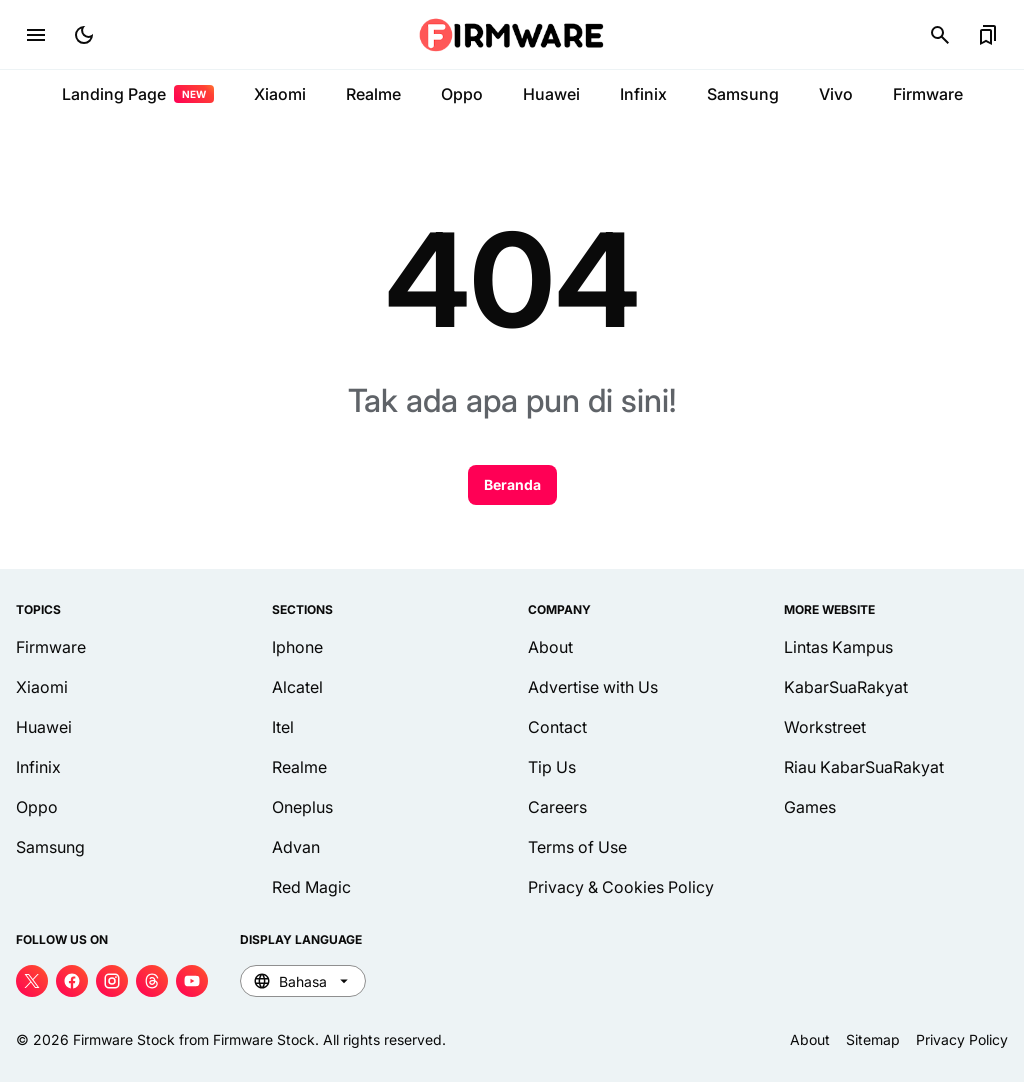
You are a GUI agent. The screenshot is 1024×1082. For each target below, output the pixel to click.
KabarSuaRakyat (846, 687)
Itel (283, 727)
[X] (32, 981)
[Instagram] (112, 981)
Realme (373, 94)
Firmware (928, 94)
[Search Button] (940, 35)
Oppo (462, 94)
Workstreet (825, 727)
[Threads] (152, 981)
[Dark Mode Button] (84, 35)
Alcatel (297, 687)
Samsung (743, 94)
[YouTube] (192, 981)
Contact (557, 727)
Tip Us (552, 767)
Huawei (551, 94)
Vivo (836, 94)
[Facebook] (72, 981)
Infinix (643, 94)
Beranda (512, 484)
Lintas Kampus (838, 647)
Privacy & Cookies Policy (621, 887)
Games (810, 807)
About (550, 647)
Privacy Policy (962, 1039)
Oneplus (302, 807)
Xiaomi (280, 94)
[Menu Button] (36, 35)
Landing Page (138, 94)
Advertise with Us (593, 687)
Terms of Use (577, 847)
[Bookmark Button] (988, 35)
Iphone (297, 647)
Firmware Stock (124, 1039)
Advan (296, 847)
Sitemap (873, 1039)
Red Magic (311, 887)
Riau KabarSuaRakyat (864, 767)
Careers (557, 807)
